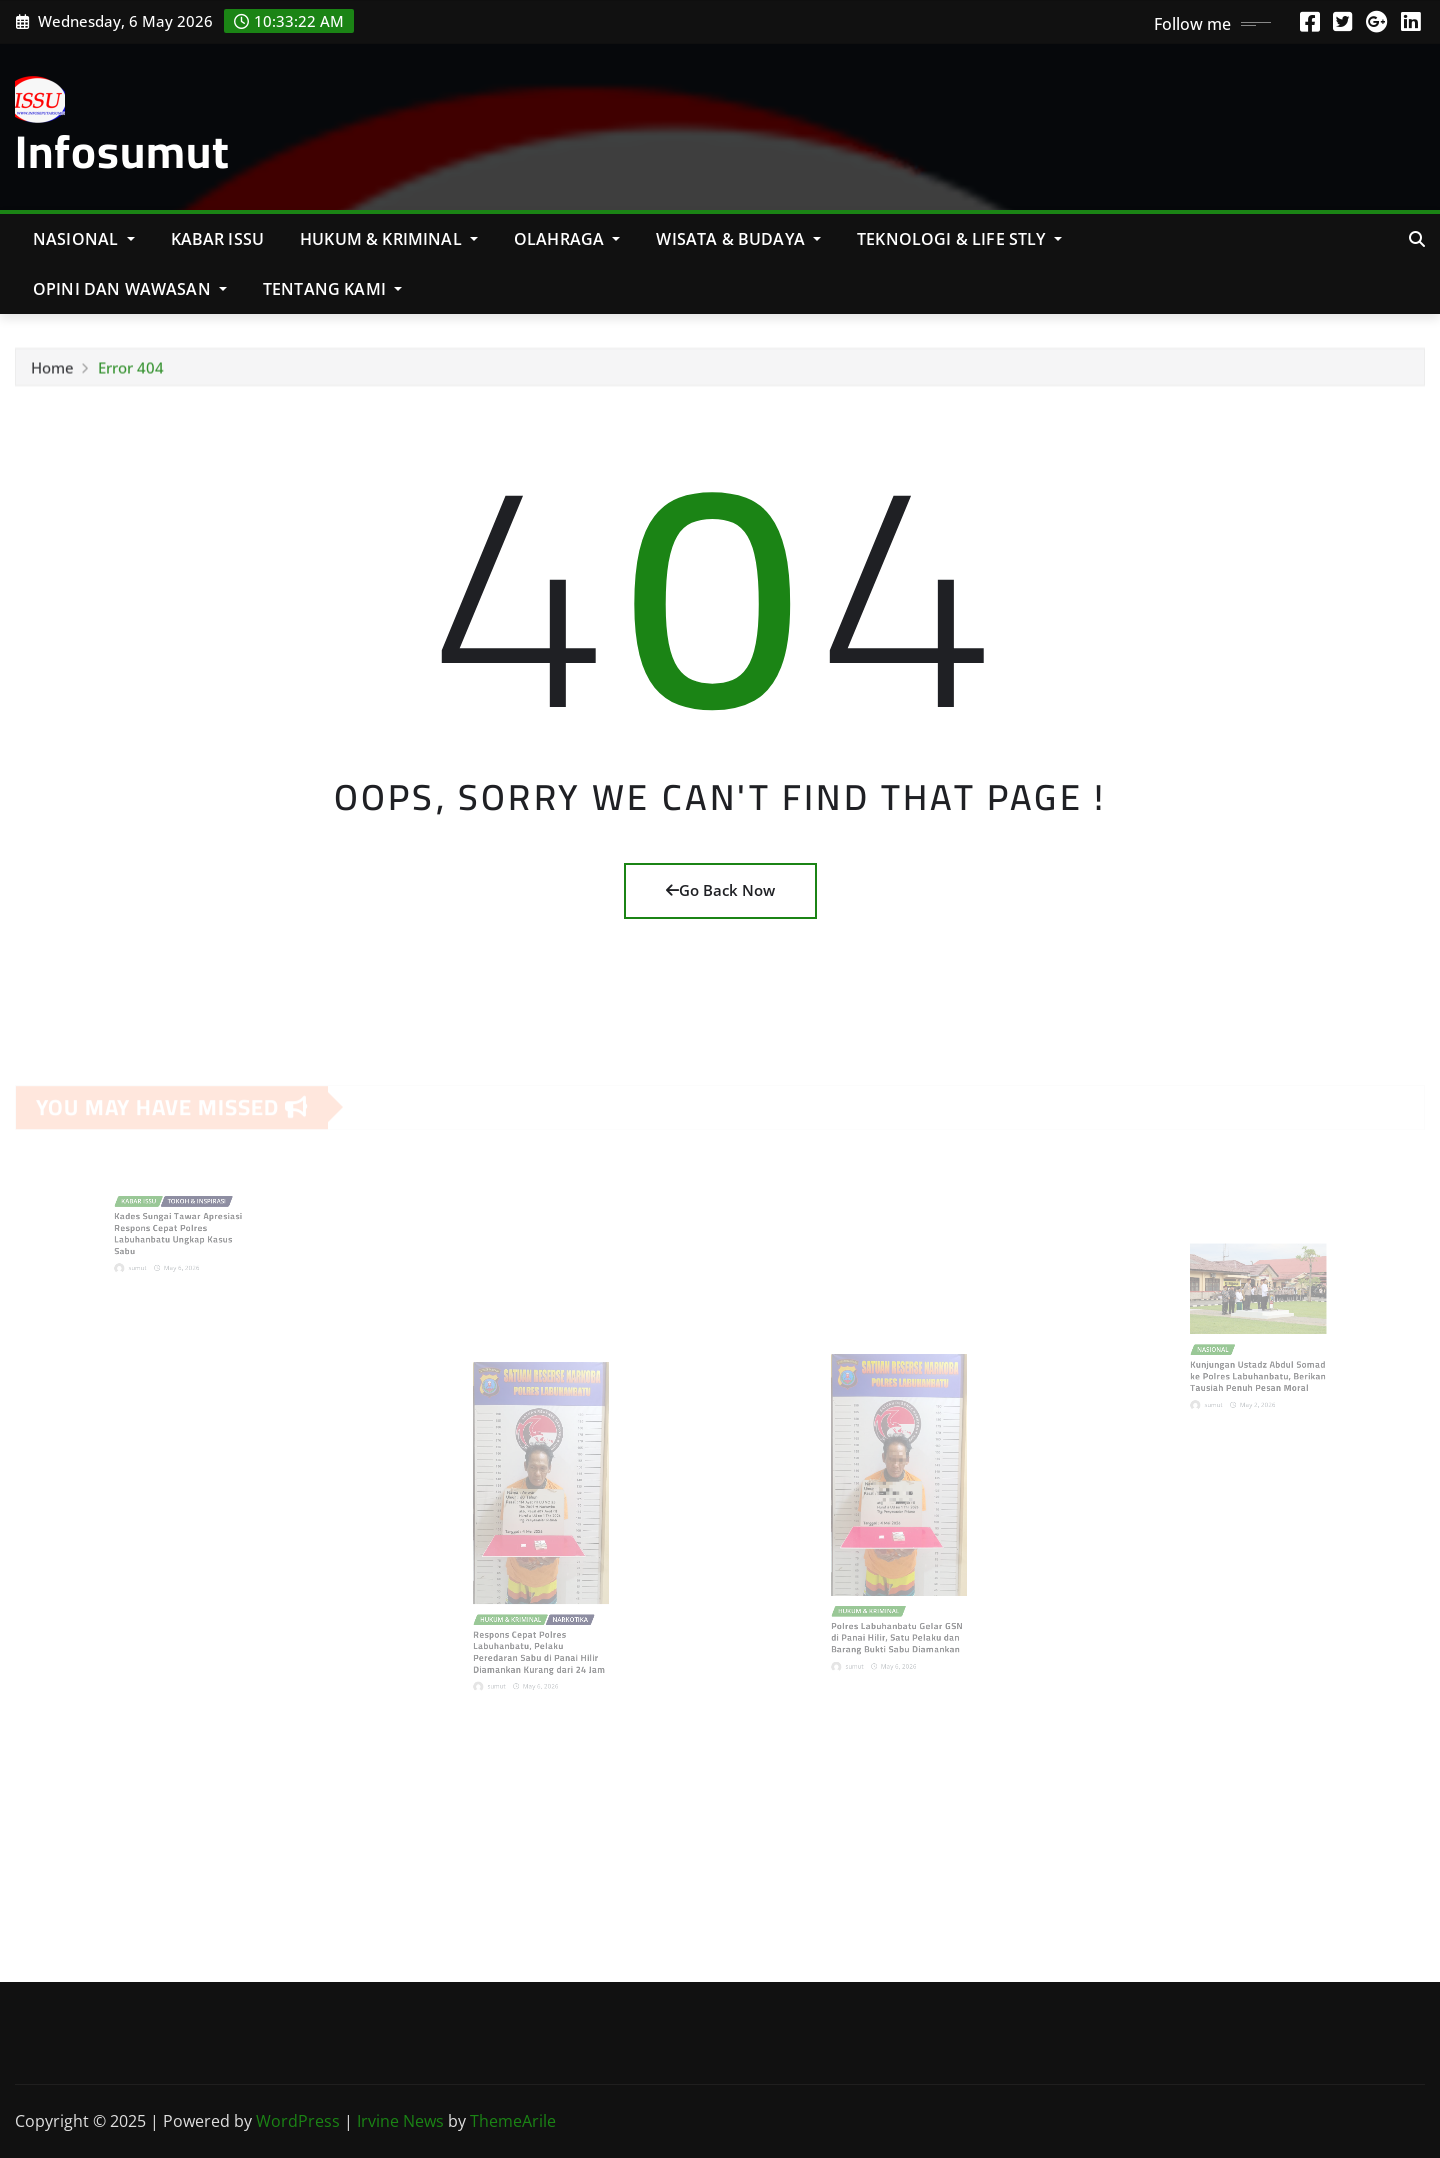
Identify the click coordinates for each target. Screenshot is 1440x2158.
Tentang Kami (332, 289)
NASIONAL (84, 239)
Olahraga (567, 239)
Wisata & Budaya (738, 239)
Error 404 (131, 374)
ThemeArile (513, 2121)
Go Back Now (720, 890)
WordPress (298, 2121)
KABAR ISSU (218, 239)
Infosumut (122, 151)
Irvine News (400, 2121)
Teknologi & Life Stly (959, 239)
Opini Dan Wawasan (130, 289)
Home (52, 374)
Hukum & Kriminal (389, 239)
